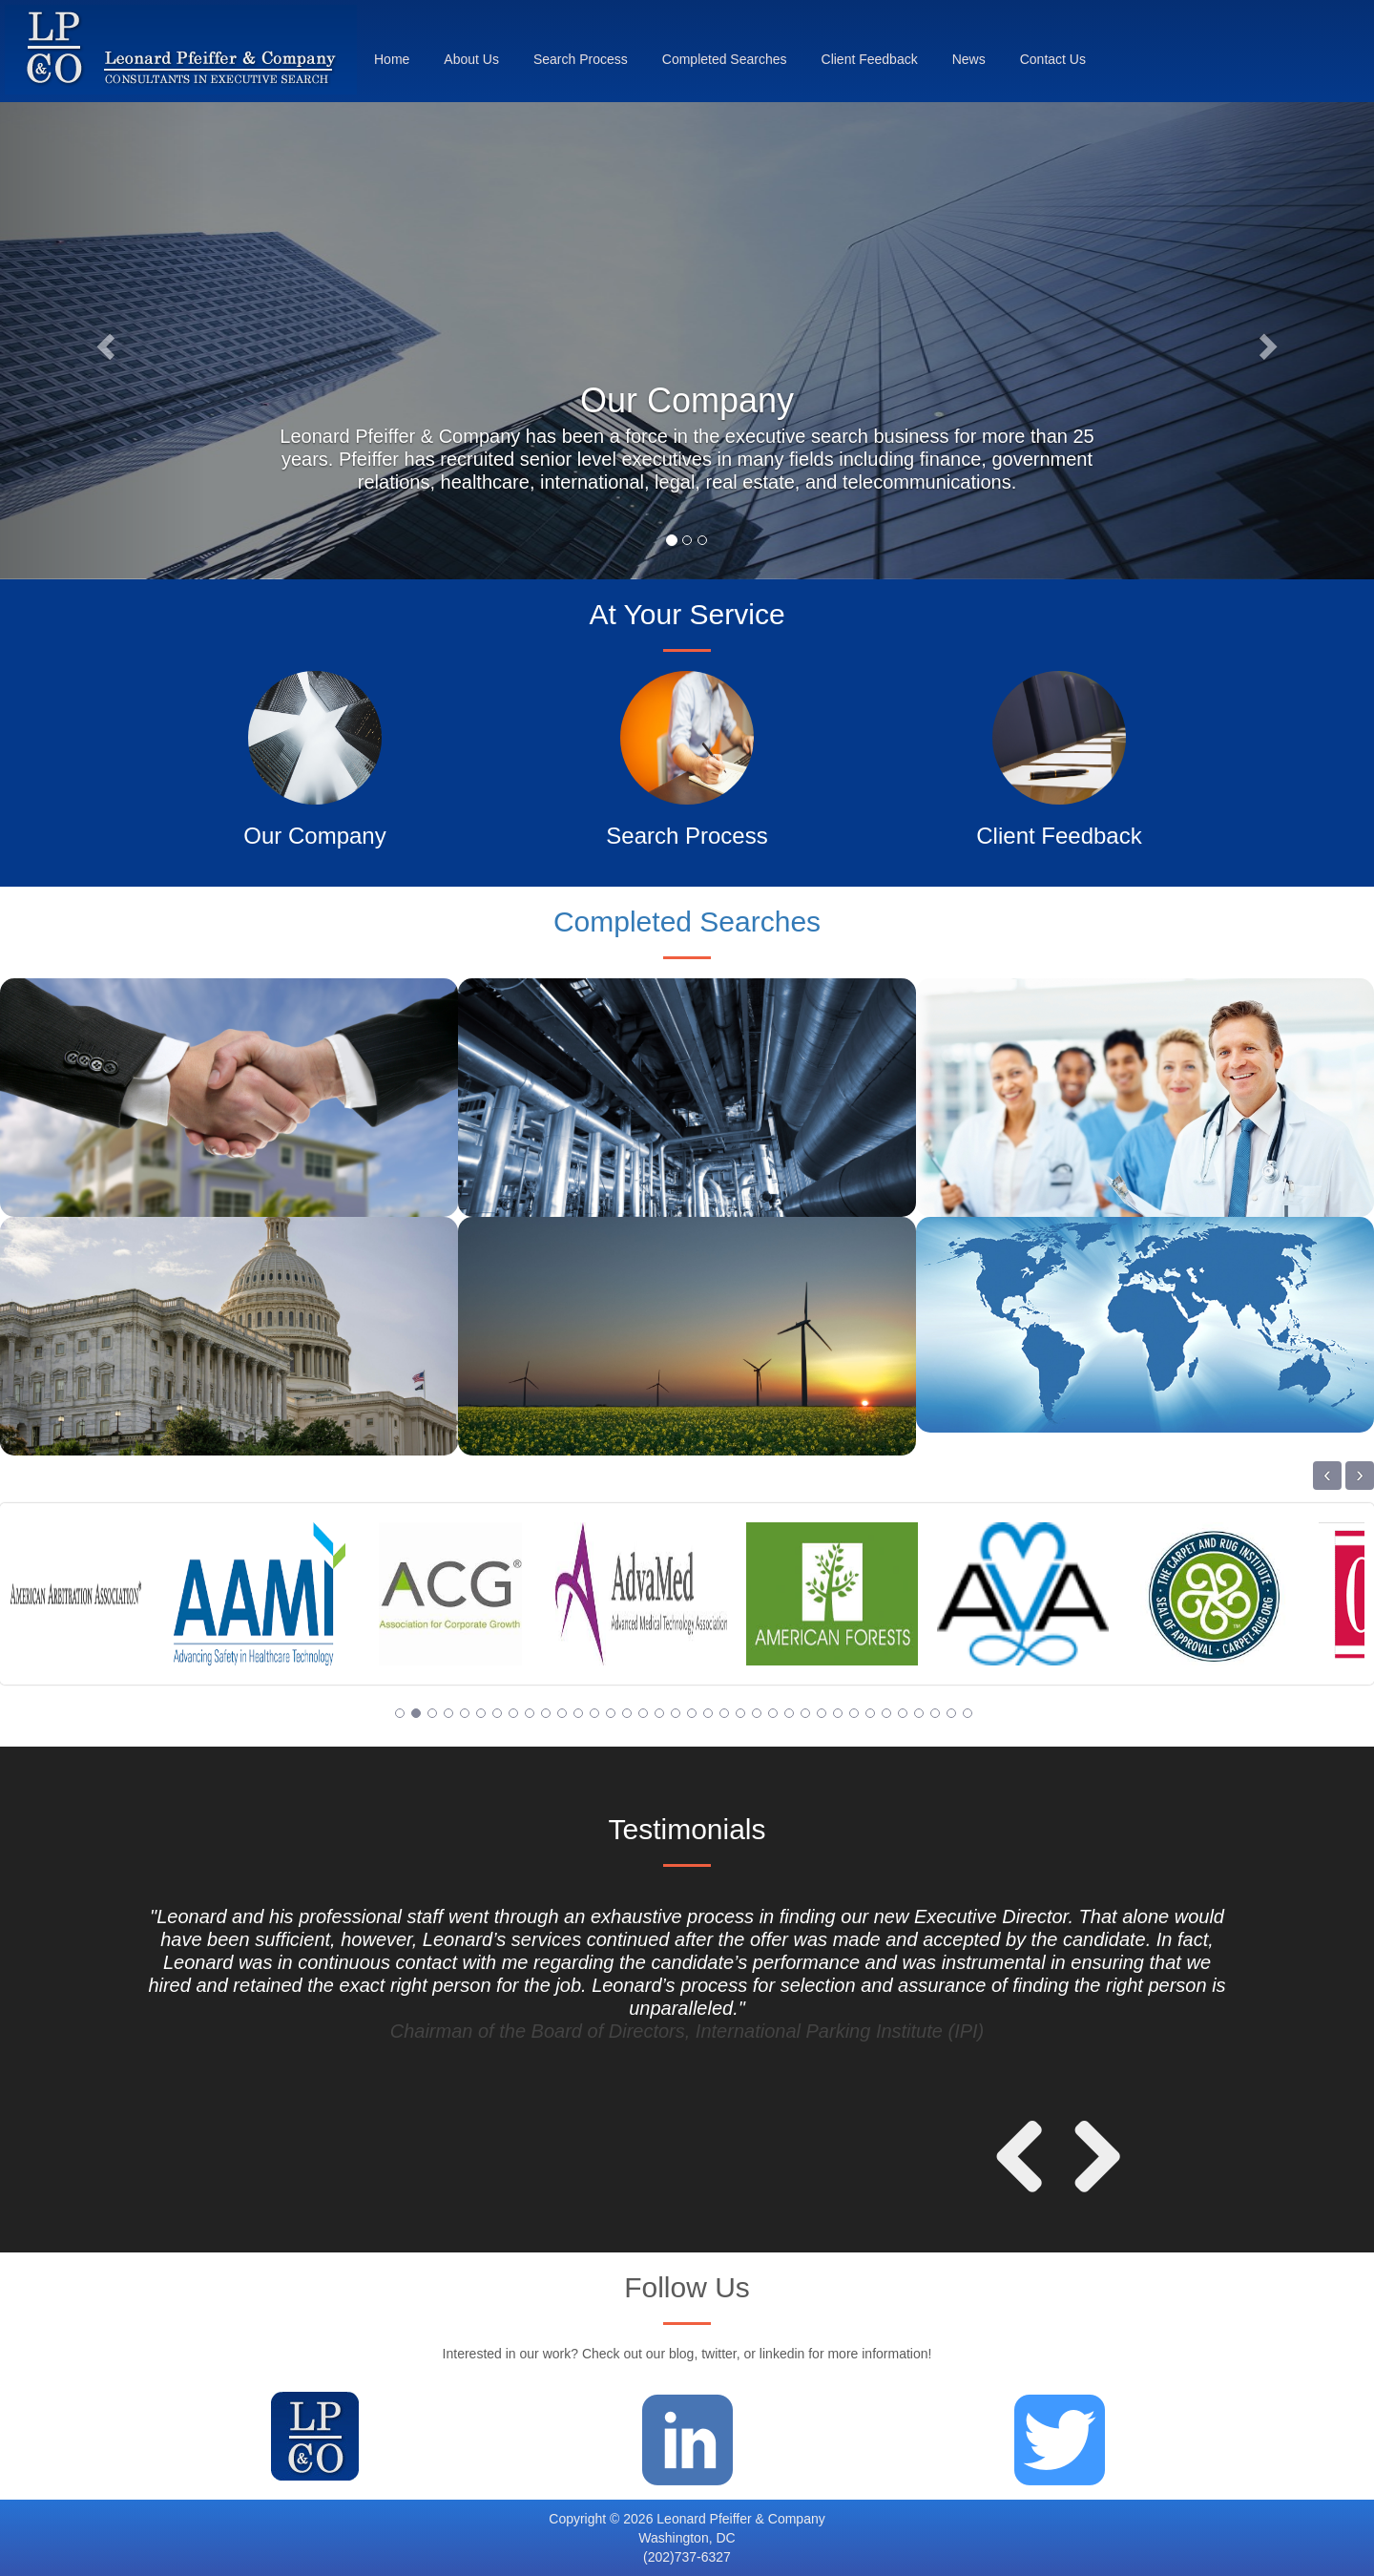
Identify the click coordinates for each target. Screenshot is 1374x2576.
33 (919, 1713)
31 (886, 1713)
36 (967, 1713)
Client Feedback (870, 59)
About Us (471, 59)
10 (546, 1713)
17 (659, 1713)
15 (627, 1713)
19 (692, 1713)
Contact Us (1053, 59)
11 (562, 1713)
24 (773, 1713)
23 (756, 1713)
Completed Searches (724, 59)
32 (902, 1713)
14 (610, 1713)
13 (594, 1713)
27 (821, 1713)
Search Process (580, 59)
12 (578, 1713)
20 (708, 1713)
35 (951, 1713)
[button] (103, 340)
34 (935, 1713)
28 (838, 1713)
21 (724, 1713)
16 (643, 1713)
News (969, 59)
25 (789, 1713)
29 (854, 1713)
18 (675, 1713)
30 (870, 1713)
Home (391, 59)
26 (805, 1713)
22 (740, 1713)
